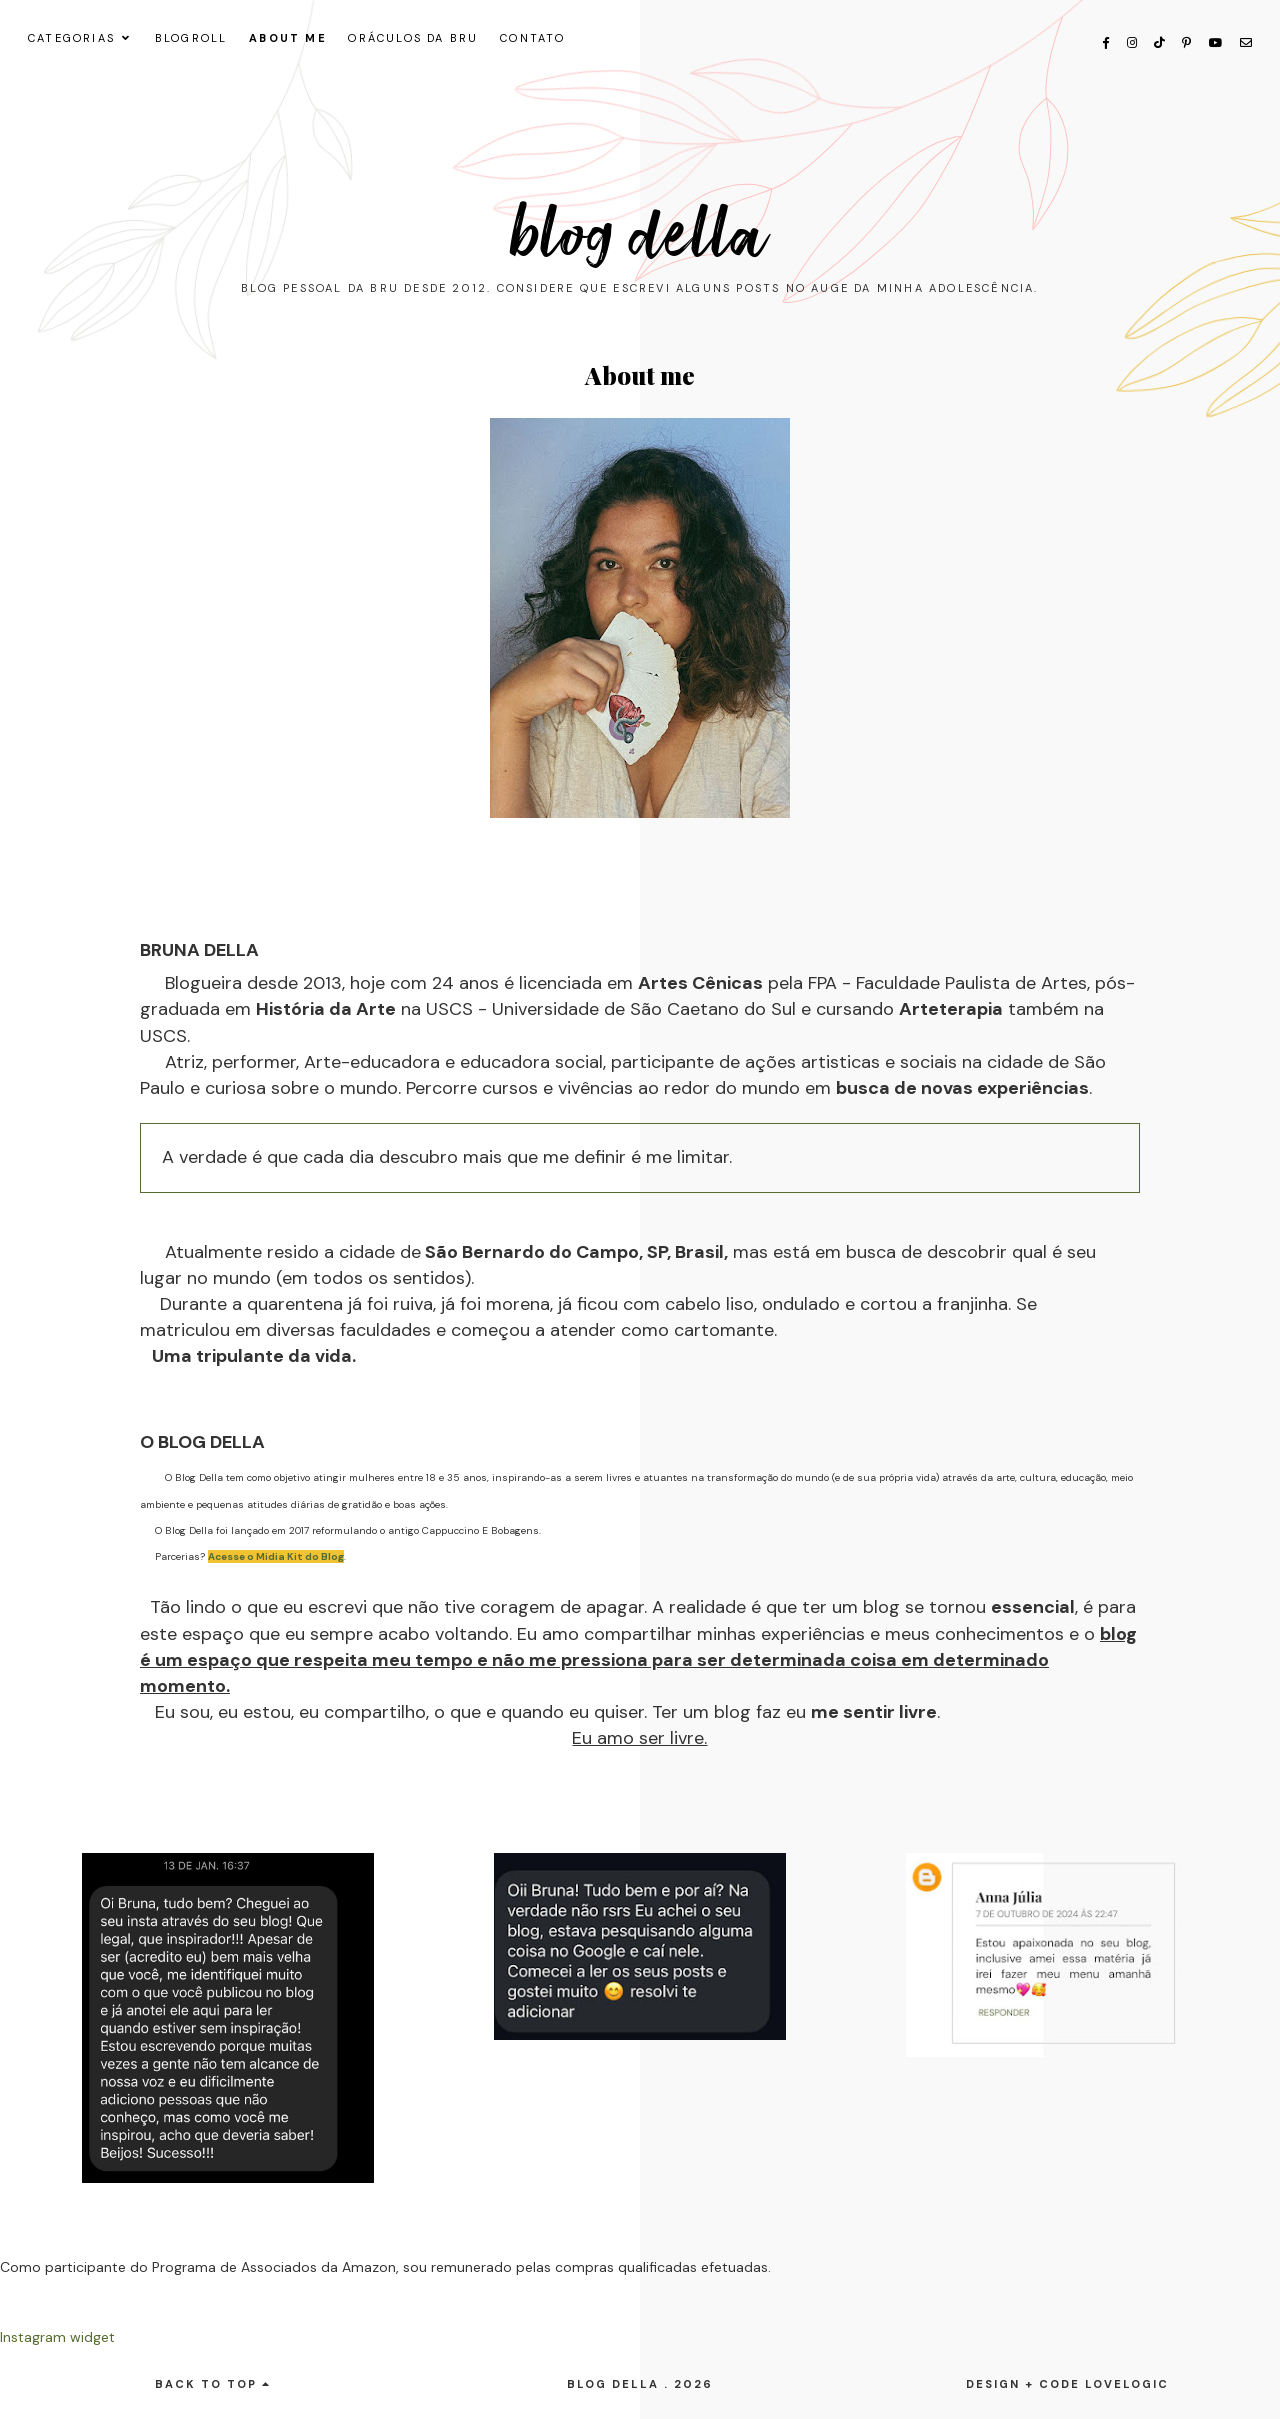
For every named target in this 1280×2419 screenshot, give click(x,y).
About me (288, 38)
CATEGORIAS (71, 38)
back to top (213, 2384)
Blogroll (191, 38)
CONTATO (532, 38)
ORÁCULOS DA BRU (413, 38)
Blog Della (640, 236)
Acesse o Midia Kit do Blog (276, 1556)
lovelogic (1127, 2384)
